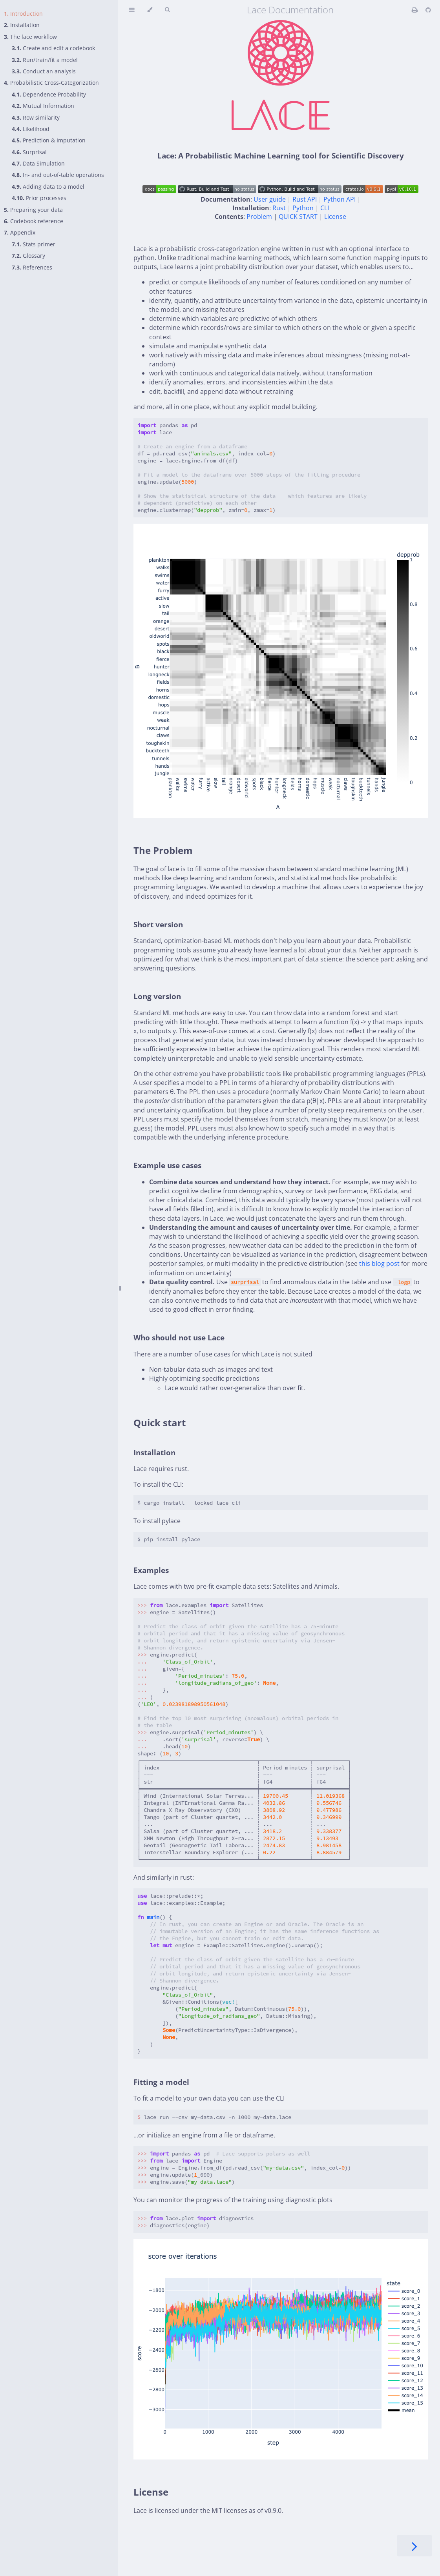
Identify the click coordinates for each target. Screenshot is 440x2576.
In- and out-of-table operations (58, 174)
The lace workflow (30, 36)
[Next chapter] (414, 2545)
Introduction (23, 13)
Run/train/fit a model (45, 60)
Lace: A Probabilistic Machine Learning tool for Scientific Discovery (280, 155)
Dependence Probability (49, 94)
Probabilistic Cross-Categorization (51, 82)
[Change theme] (150, 10)
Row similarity (36, 117)
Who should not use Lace (179, 1337)
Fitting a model (161, 2082)
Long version (157, 996)
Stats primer (33, 244)
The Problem (163, 850)
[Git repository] (428, 9)
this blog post (379, 1263)
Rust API (304, 199)
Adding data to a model (48, 186)
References (32, 267)
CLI (324, 208)
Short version (158, 924)
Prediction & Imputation (49, 140)
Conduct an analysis (44, 71)
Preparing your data (33, 209)
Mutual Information (43, 105)
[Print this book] (415, 9)
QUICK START (298, 216)
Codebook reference (33, 221)
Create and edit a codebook (53, 48)
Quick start (159, 1422)
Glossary (28, 255)
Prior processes (39, 198)
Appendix (19, 232)
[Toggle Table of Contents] (132, 10)
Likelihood (30, 129)
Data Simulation (38, 163)
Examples (151, 1570)
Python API (339, 199)
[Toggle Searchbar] (167, 10)
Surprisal (29, 152)
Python (303, 208)
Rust (279, 208)
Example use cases (167, 1165)
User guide (270, 199)
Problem (259, 216)
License (335, 216)
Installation (22, 25)
